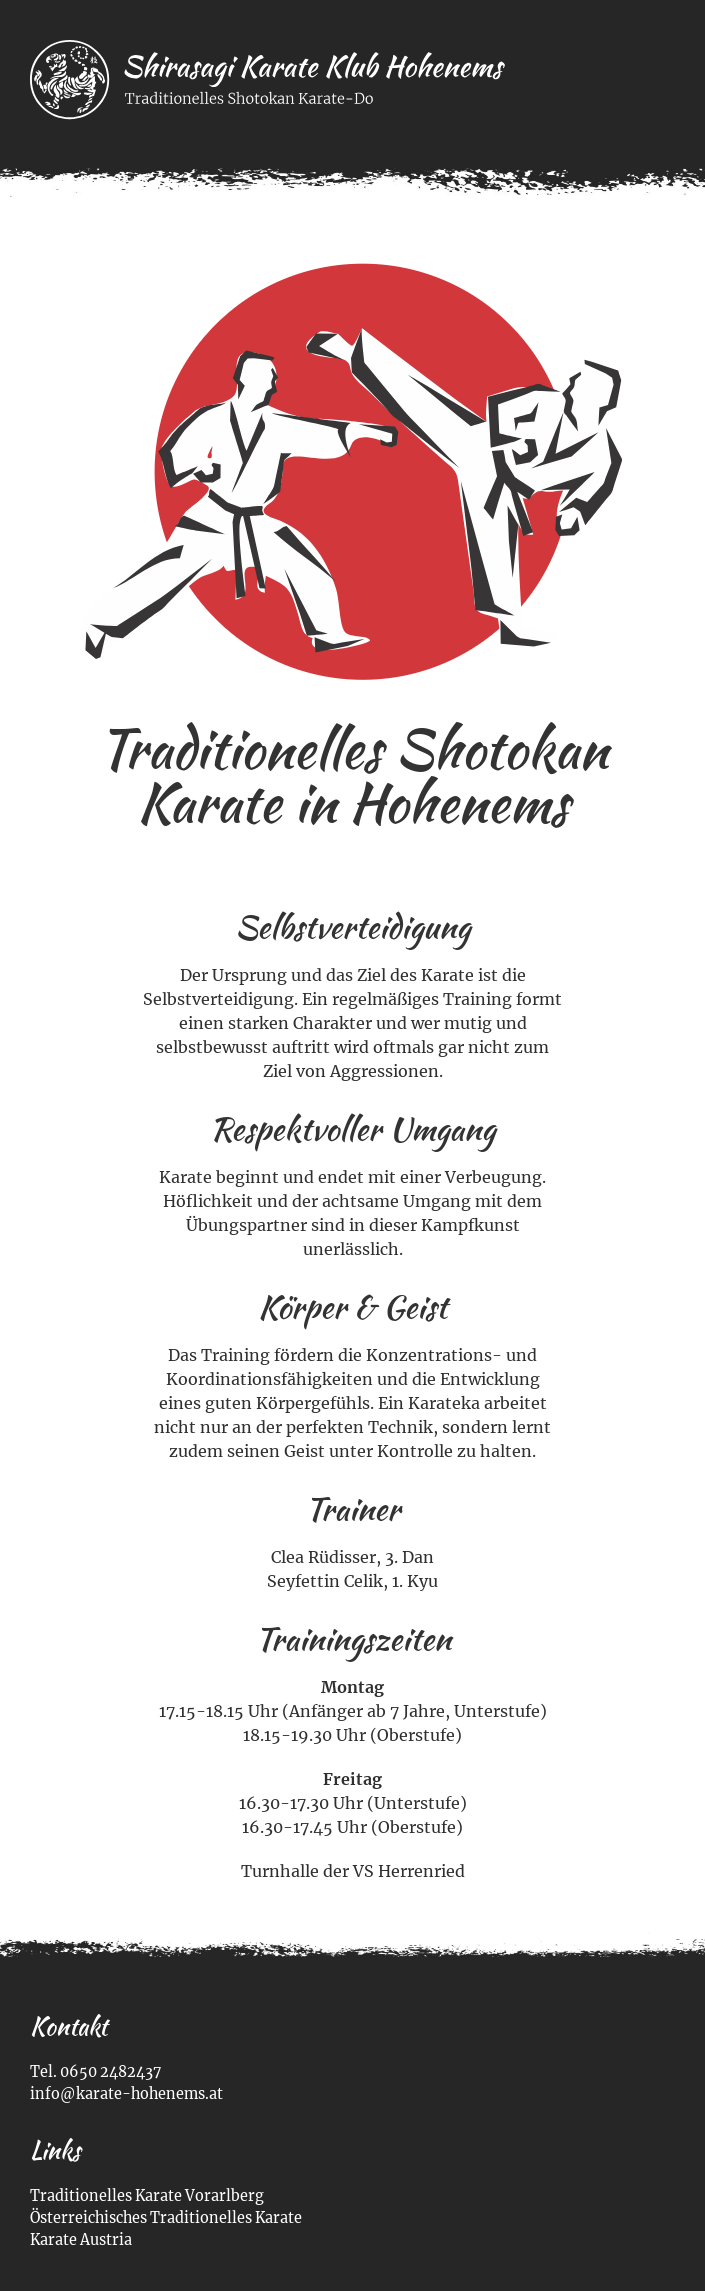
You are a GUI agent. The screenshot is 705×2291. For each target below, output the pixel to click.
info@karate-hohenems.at (126, 2094)
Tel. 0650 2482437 (95, 2072)
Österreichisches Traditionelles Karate (166, 2218)
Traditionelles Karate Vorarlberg (147, 2196)
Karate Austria (81, 2240)
